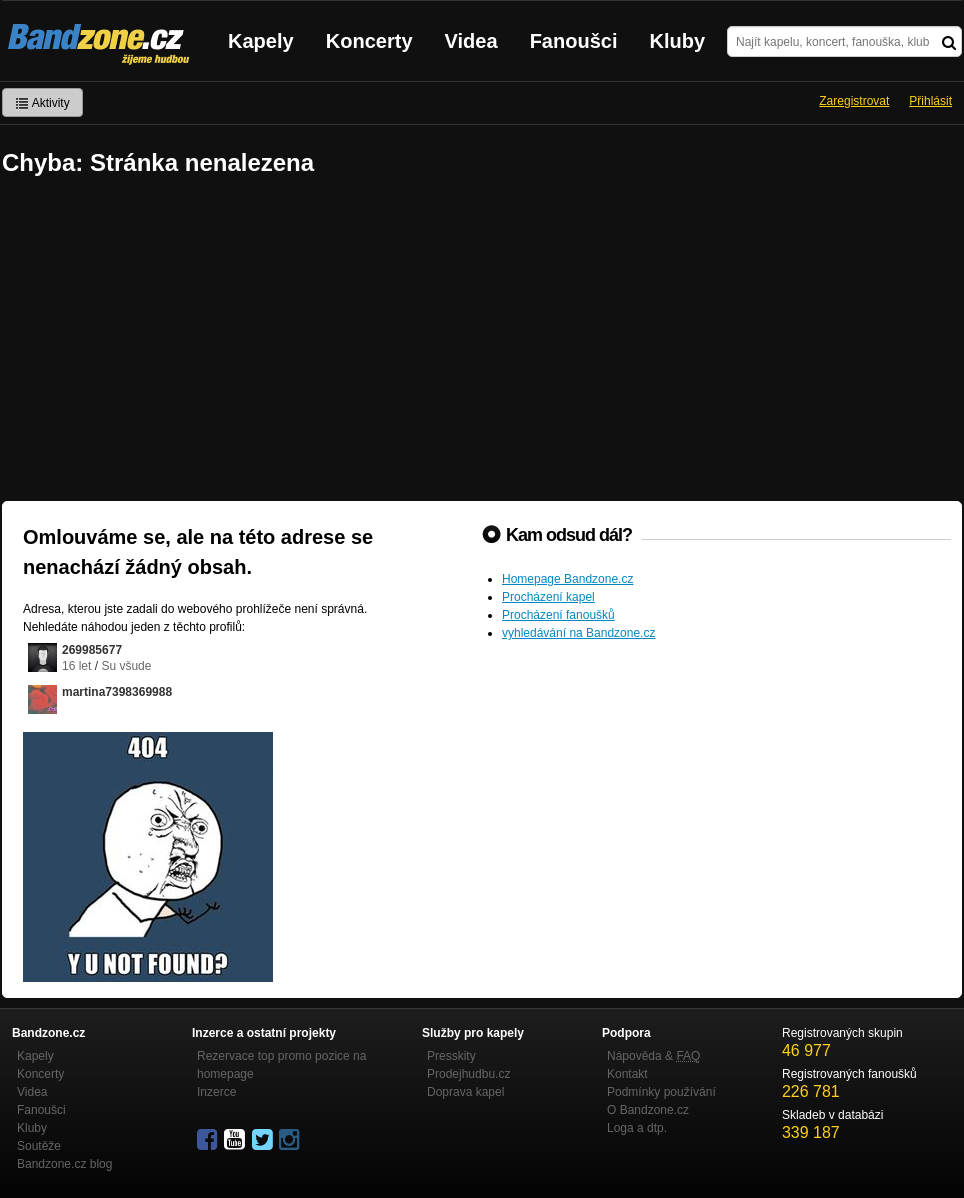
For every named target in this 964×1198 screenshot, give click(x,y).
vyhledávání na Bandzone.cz (578, 633)
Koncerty (369, 41)
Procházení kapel (548, 597)
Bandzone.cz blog (64, 1164)
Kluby (678, 41)
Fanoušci (574, 41)
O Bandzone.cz (648, 1110)
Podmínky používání (661, 1092)
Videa (471, 41)
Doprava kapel (465, 1092)
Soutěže (39, 1146)
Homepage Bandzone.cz (567, 579)
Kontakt (627, 1074)
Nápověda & (653, 1056)
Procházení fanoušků (558, 615)
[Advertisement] (482, 341)
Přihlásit (930, 101)
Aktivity (42, 103)
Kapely (261, 41)
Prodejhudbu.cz (468, 1074)
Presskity (451, 1056)
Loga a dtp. (637, 1128)
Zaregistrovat (854, 101)
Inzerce (216, 1092)
